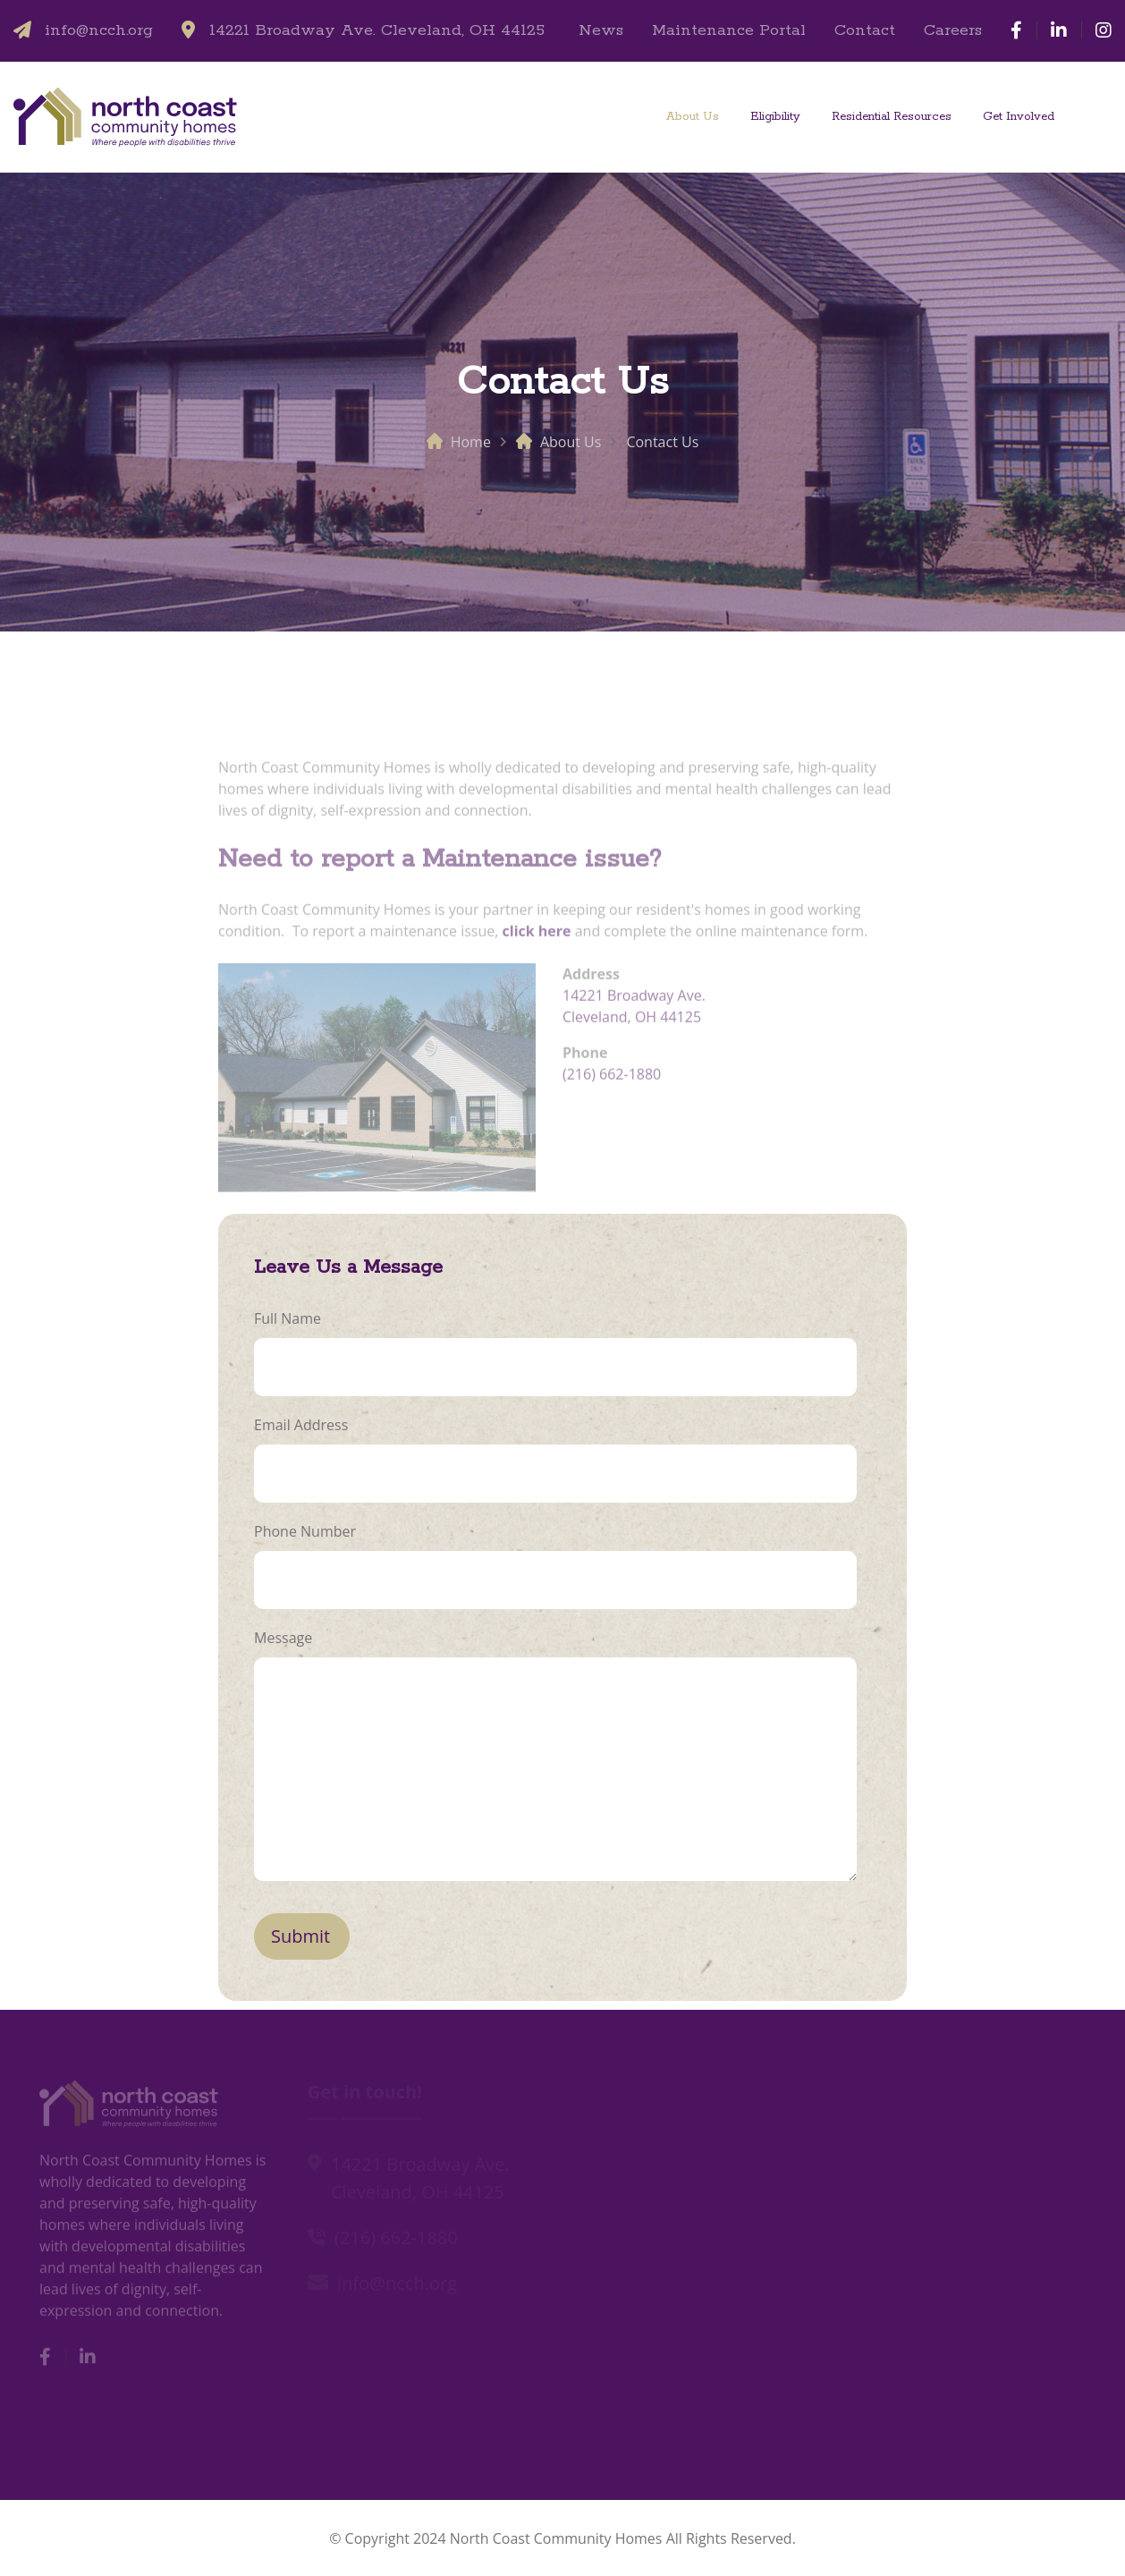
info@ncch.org (99, 30)
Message (283, 1638)
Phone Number (305, 1531)
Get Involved (1018, 116)
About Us (692, 116)
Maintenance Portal (729, 30)
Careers (953, 30)
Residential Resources (892, 116)
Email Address (301, 1425)
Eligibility (775, 116)
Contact (864, 30)
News (601, 30)
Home (471, 442)
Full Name (287, 1318)
